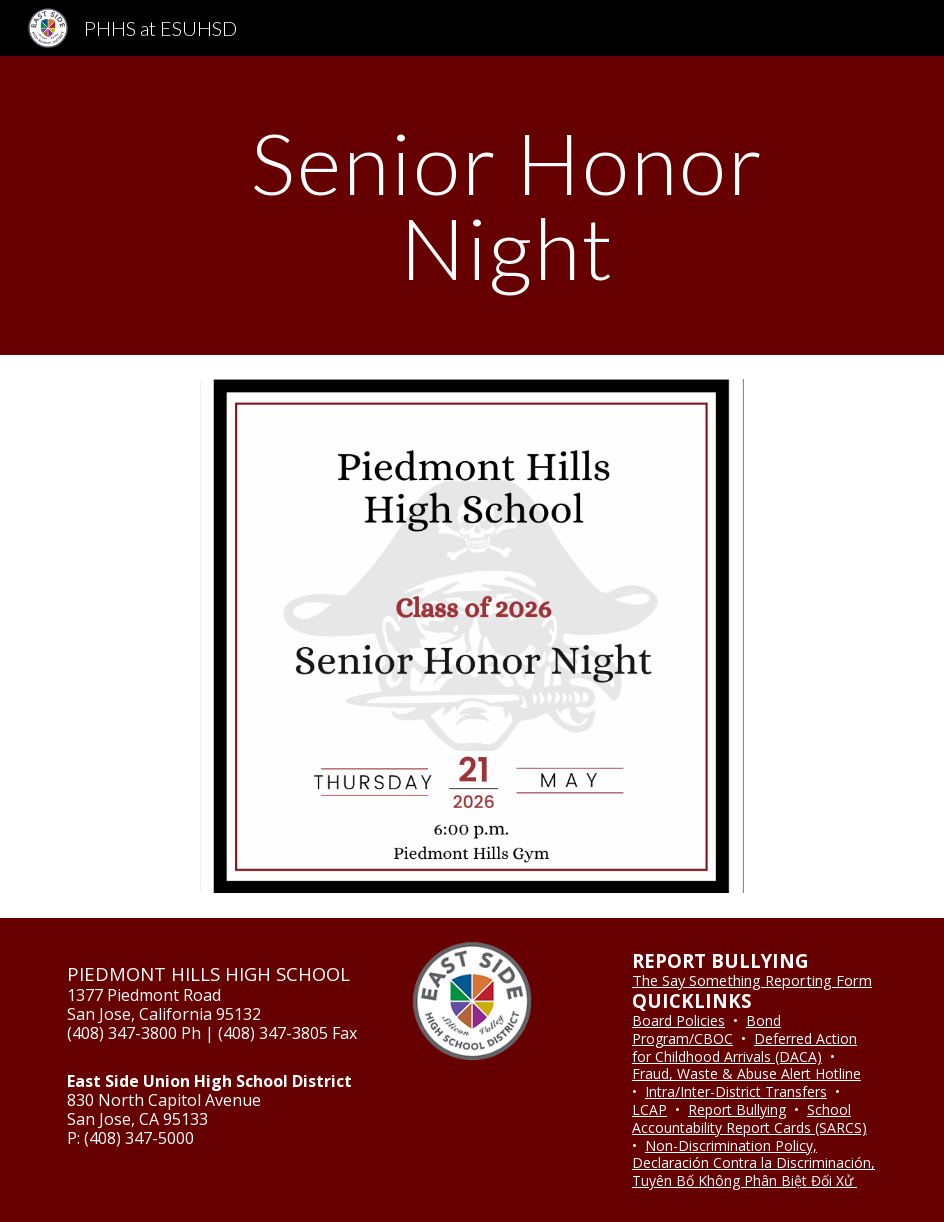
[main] (507, 205)
